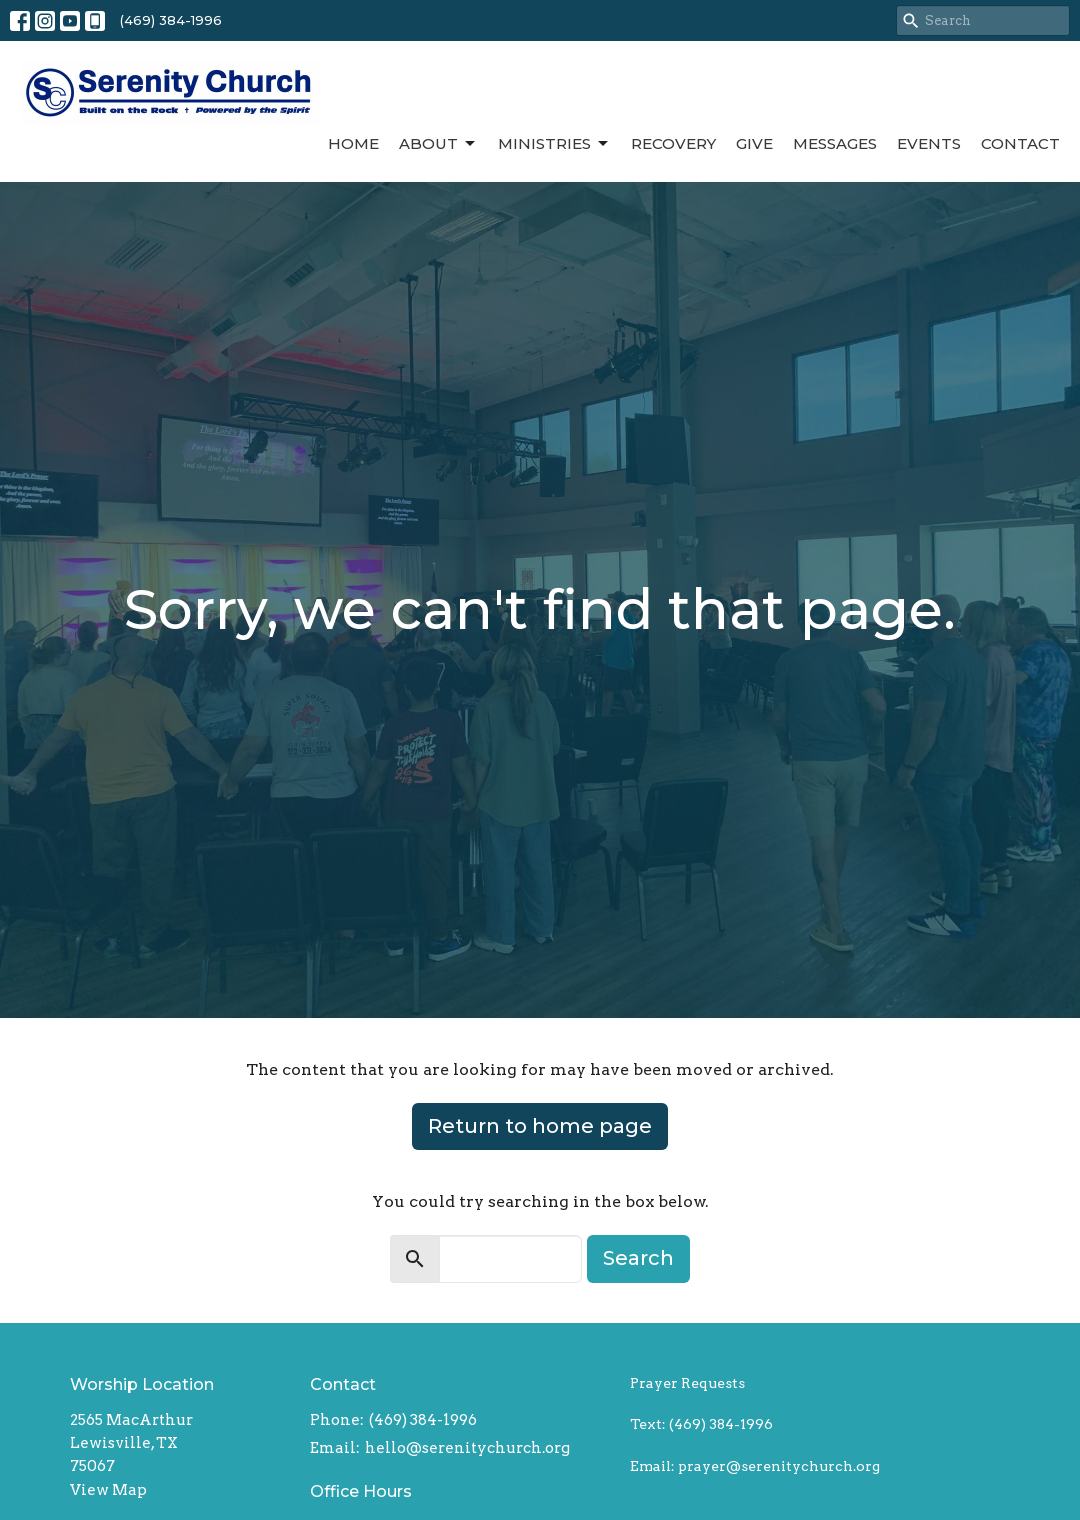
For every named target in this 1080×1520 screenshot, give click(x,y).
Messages (835, 143)
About (438, 144)
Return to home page (540, 1126)
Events (929, 143)
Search (638, 1258)
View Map (108, 1490)
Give (754, 143)
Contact (1020, 143)
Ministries (554, 144)
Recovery (673, 143)
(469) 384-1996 (171, 20)
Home (353, 143)
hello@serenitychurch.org (467, 1448)
